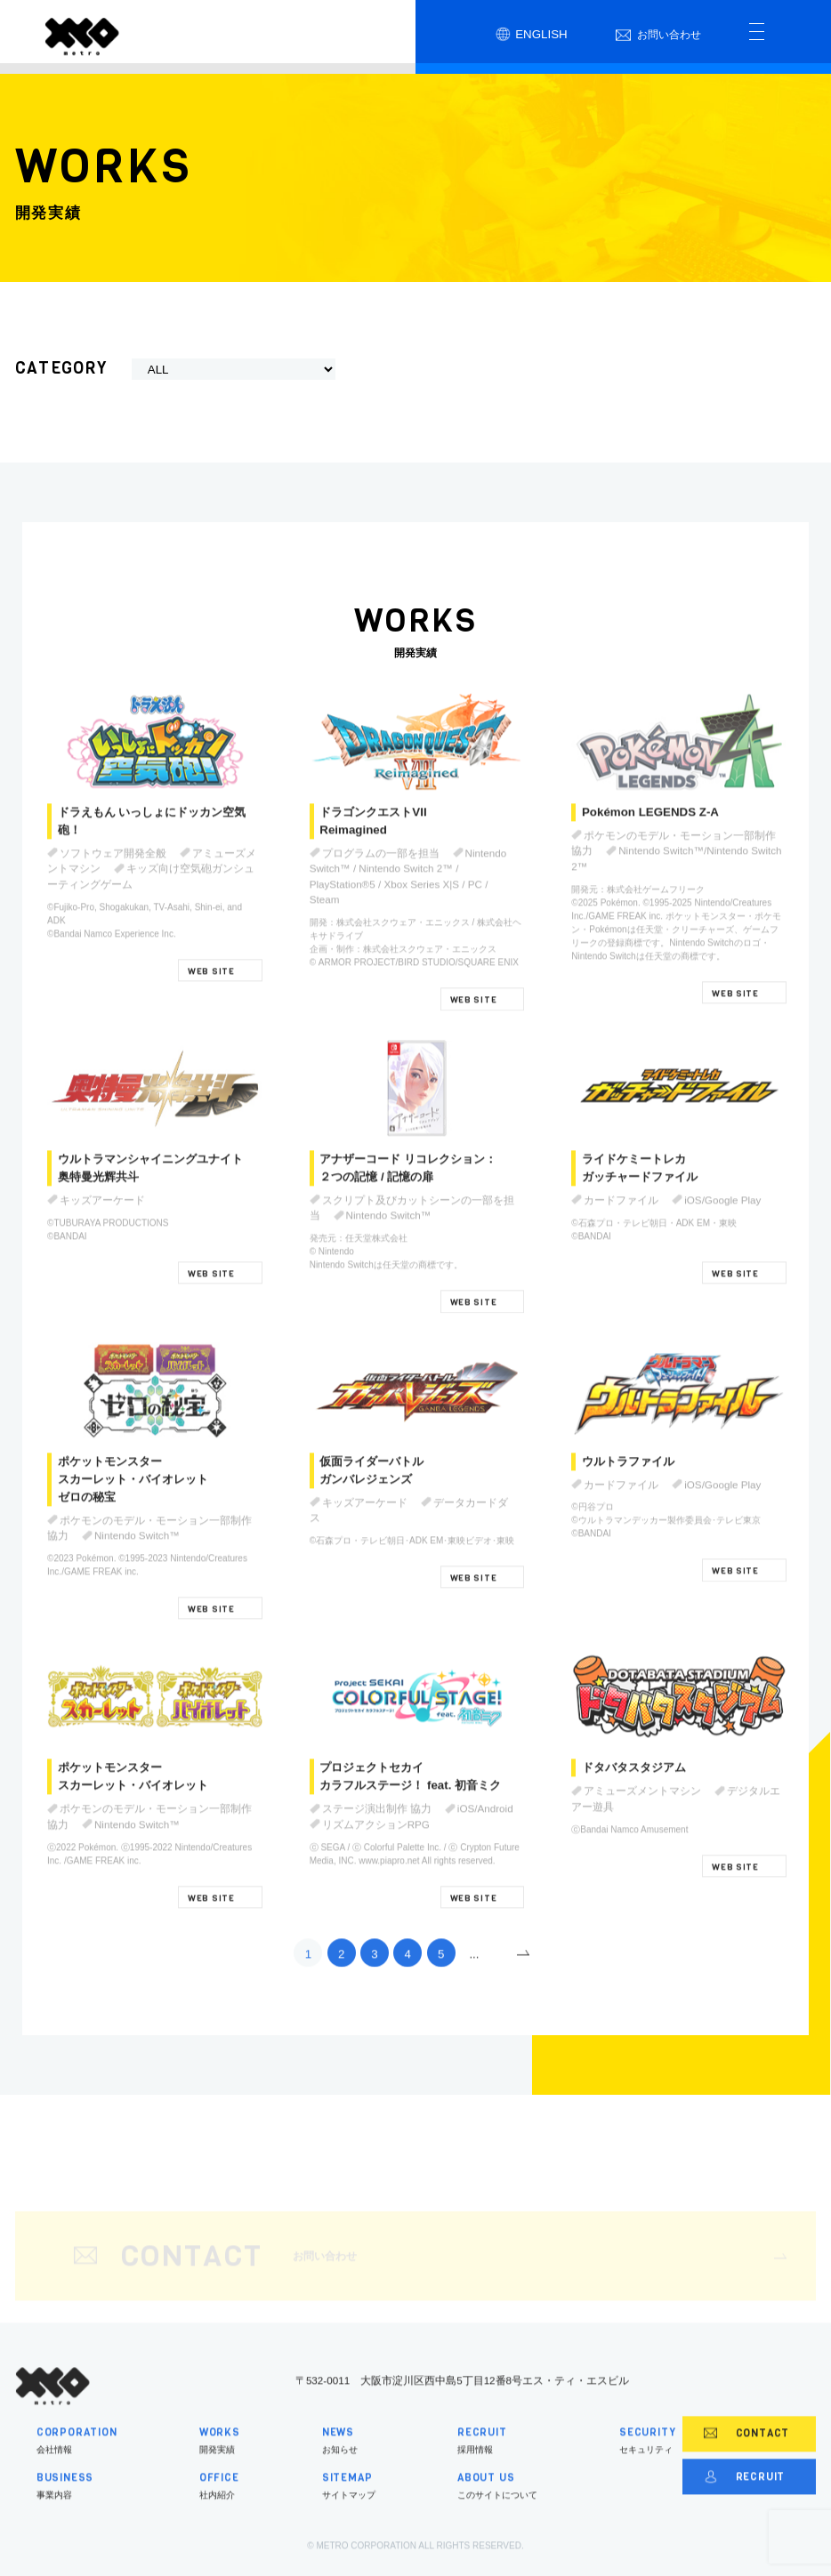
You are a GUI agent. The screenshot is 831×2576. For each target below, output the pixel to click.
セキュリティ (647, 2463)
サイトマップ (348, 2509)
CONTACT (747, 2458)
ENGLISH (532, 35)
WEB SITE (211, 995)
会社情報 (76, 2463)
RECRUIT (745, 2500)
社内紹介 (219, 2509)
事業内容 (76, 2509)
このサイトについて (497, 2509)
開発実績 (219, 2463)
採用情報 (497, 2463)
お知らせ (348, 2463)
